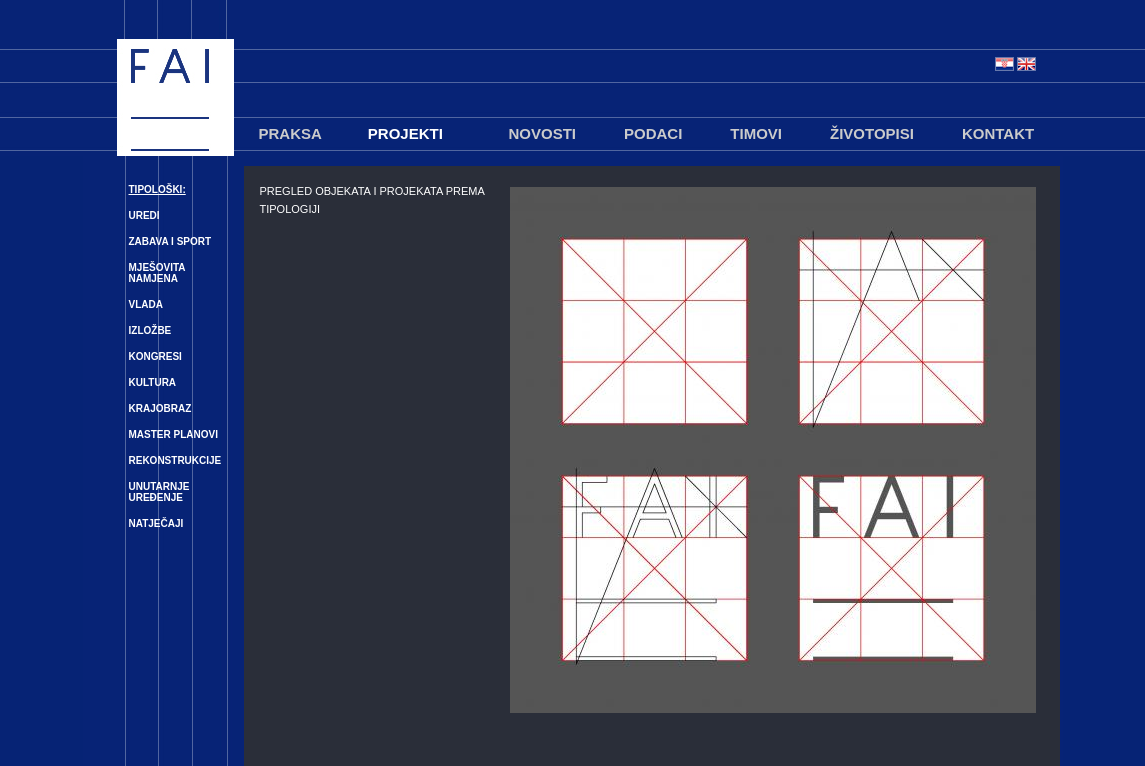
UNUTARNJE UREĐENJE (159, 492)
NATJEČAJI (156, 523)
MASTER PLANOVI (173, 434)
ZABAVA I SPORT (170, 241)
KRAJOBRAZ (160, 408)
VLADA (146, 304)
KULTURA (153, 382)
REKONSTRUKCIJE (175, 460)
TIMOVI (756, 133)
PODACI (653, 133)
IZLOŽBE (150, 330)
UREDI (144, 215)
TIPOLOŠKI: (157, 189)
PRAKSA (290, 133)
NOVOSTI (543, 133)
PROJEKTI (405, 133)
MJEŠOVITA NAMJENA (157, 273)
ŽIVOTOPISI (872, 133)
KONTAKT (998, 133)
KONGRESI (155, 356)
